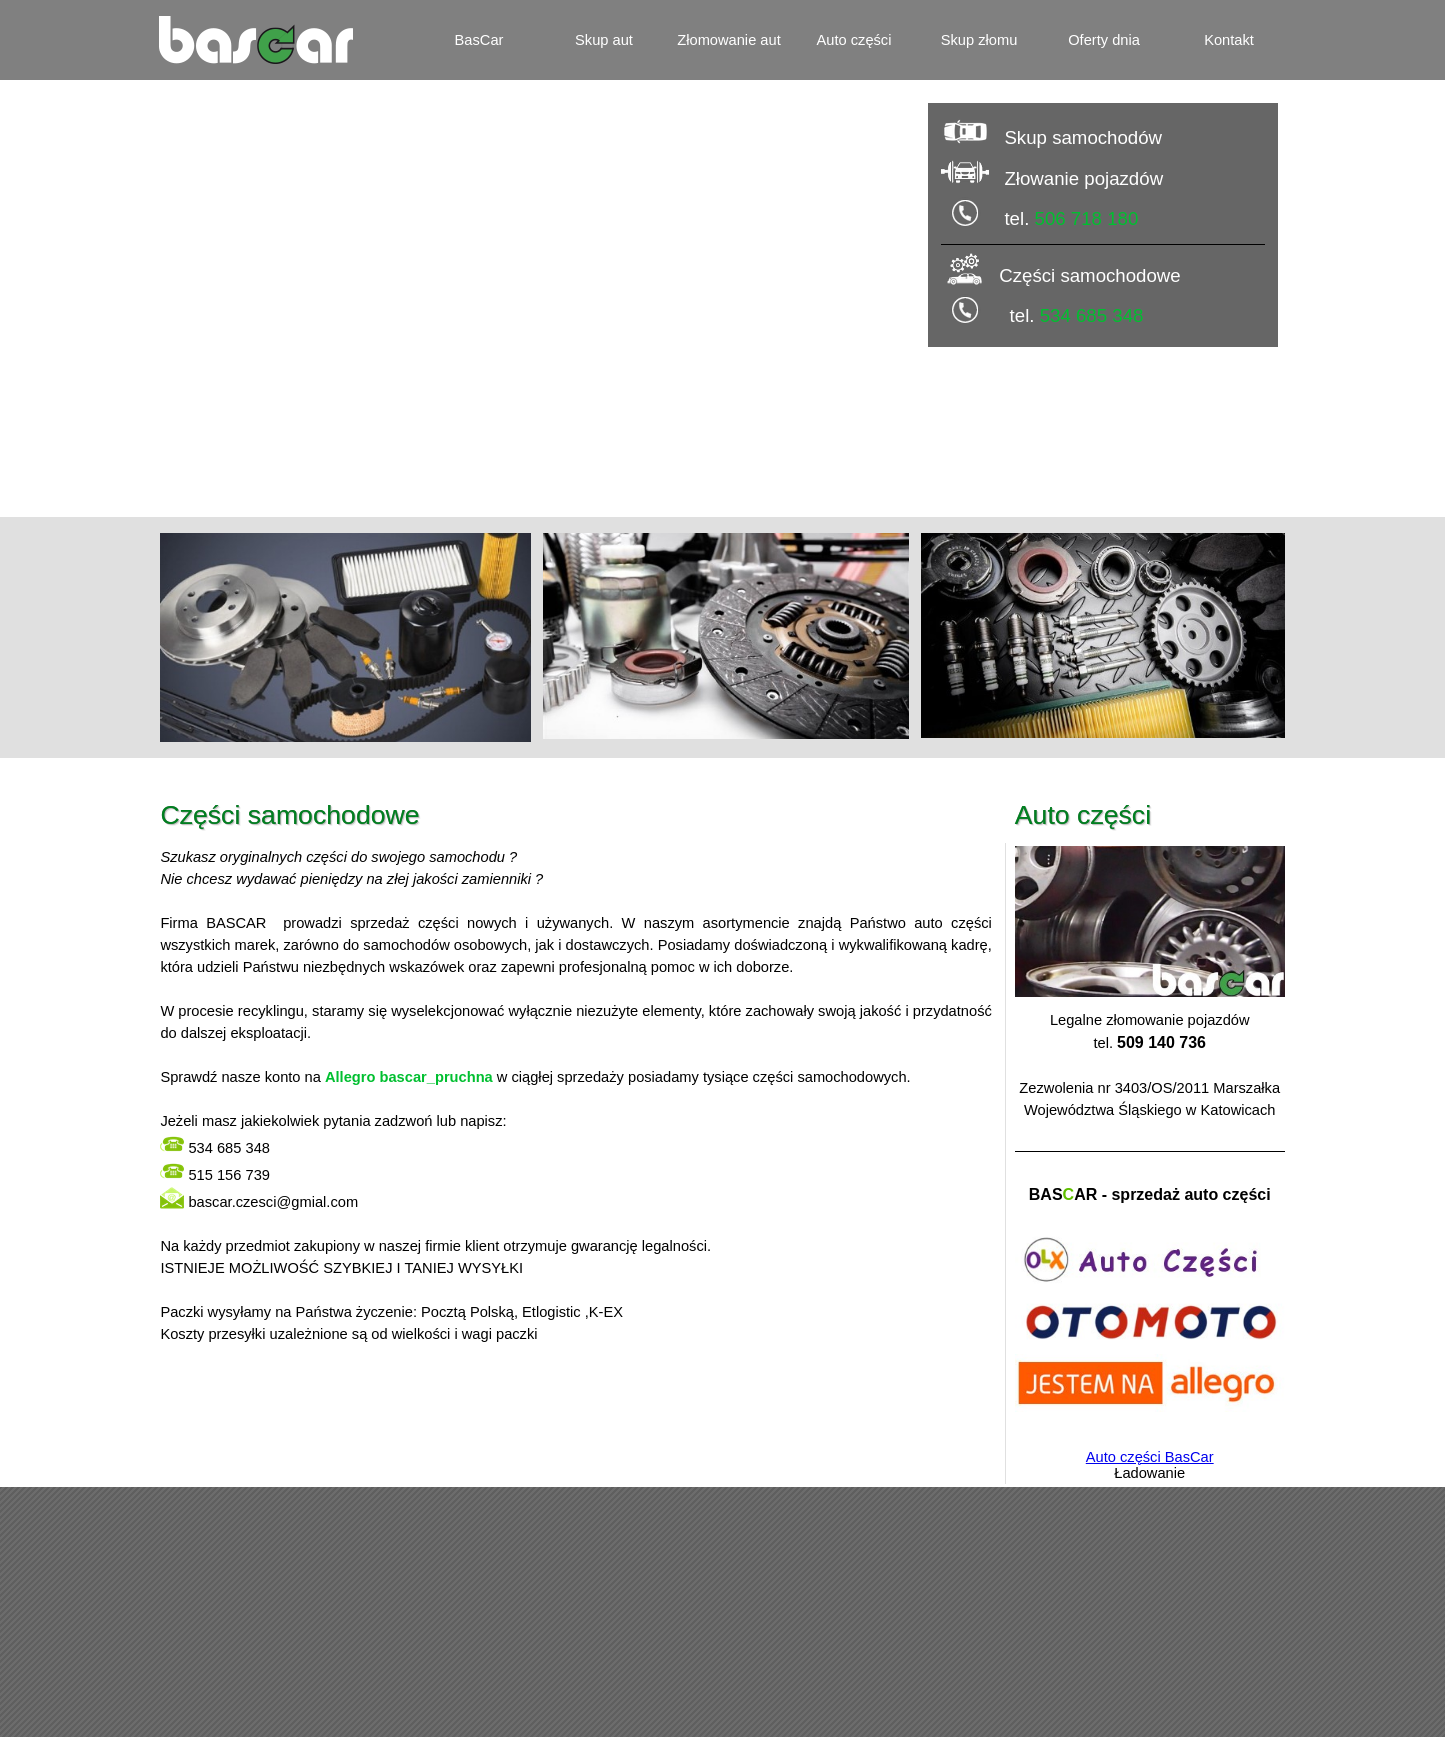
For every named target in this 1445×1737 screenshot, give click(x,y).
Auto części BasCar (1150, 1457)
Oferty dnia (1104, 40)
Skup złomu (979, 40)
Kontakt (1229, 40)
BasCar (479, 40)
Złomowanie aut (728, 40)
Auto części (854, 40)
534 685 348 (1092, 315)
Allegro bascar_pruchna (409, 1077)
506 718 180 (1087, 218)
